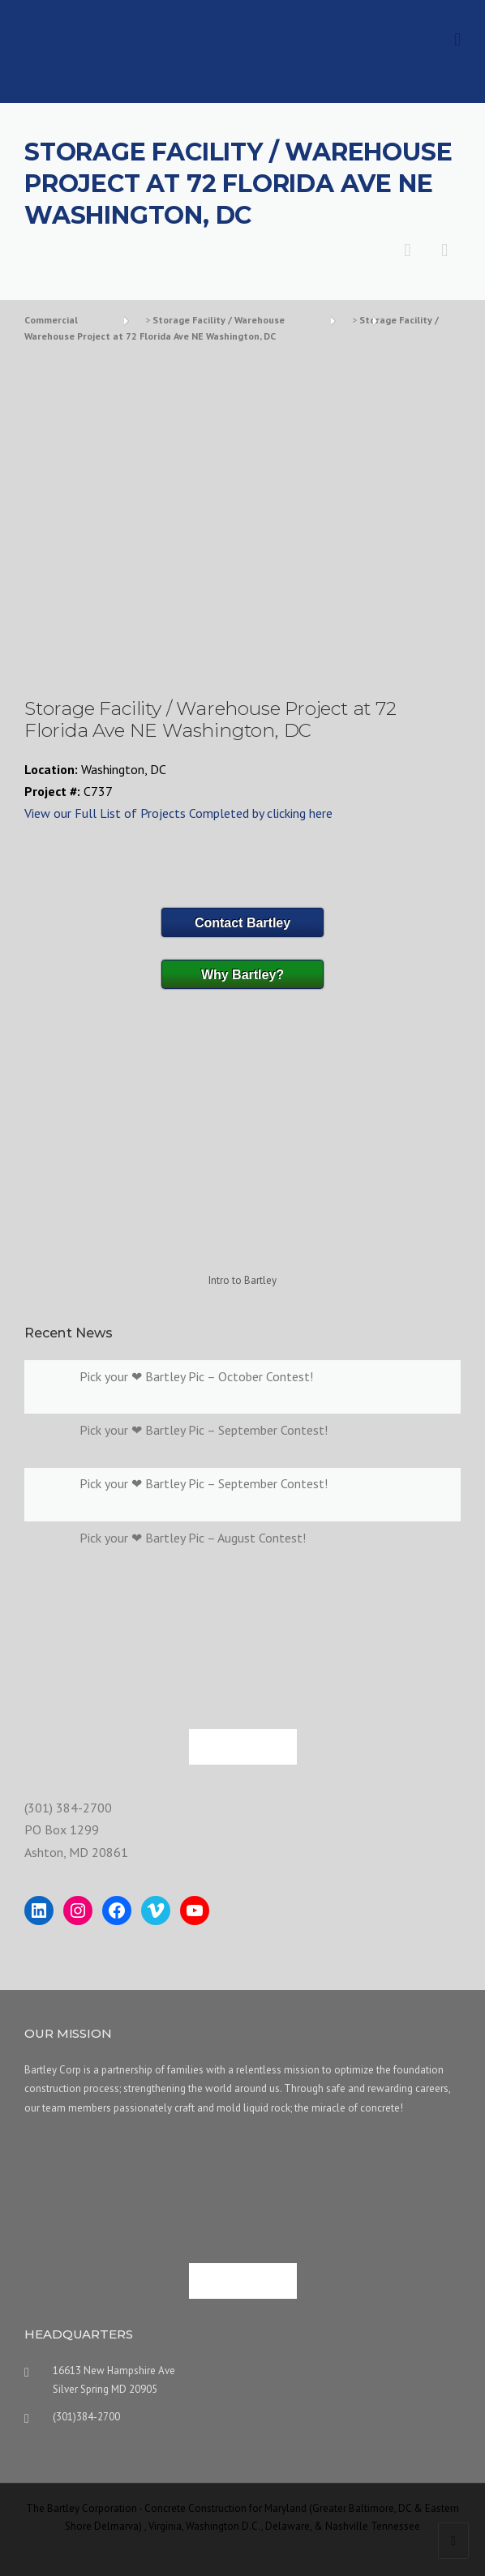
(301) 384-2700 (68, 1807)
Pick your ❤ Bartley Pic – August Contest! (192, 1538)
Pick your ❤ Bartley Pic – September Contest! (203, 1430)
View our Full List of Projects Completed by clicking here (178, 813)
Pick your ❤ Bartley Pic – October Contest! (196, 1376)
